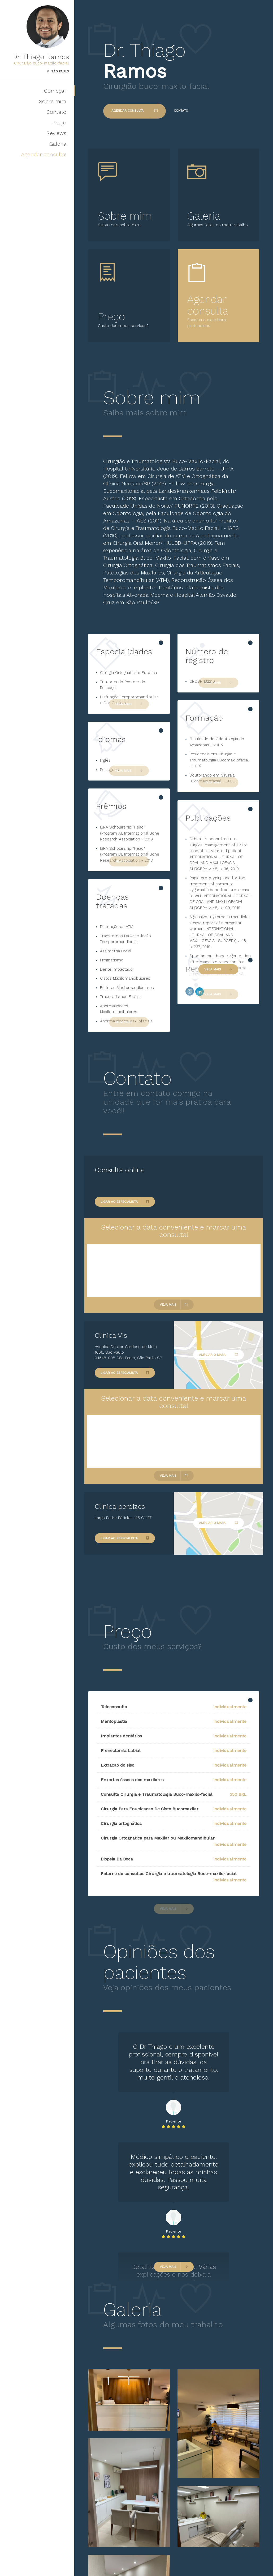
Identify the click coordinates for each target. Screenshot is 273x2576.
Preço (59, 122)
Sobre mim (52, 101)
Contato (56, 112)
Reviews (56, 133)
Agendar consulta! (43, 154)
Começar (55, 91)
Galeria (57, 144)
